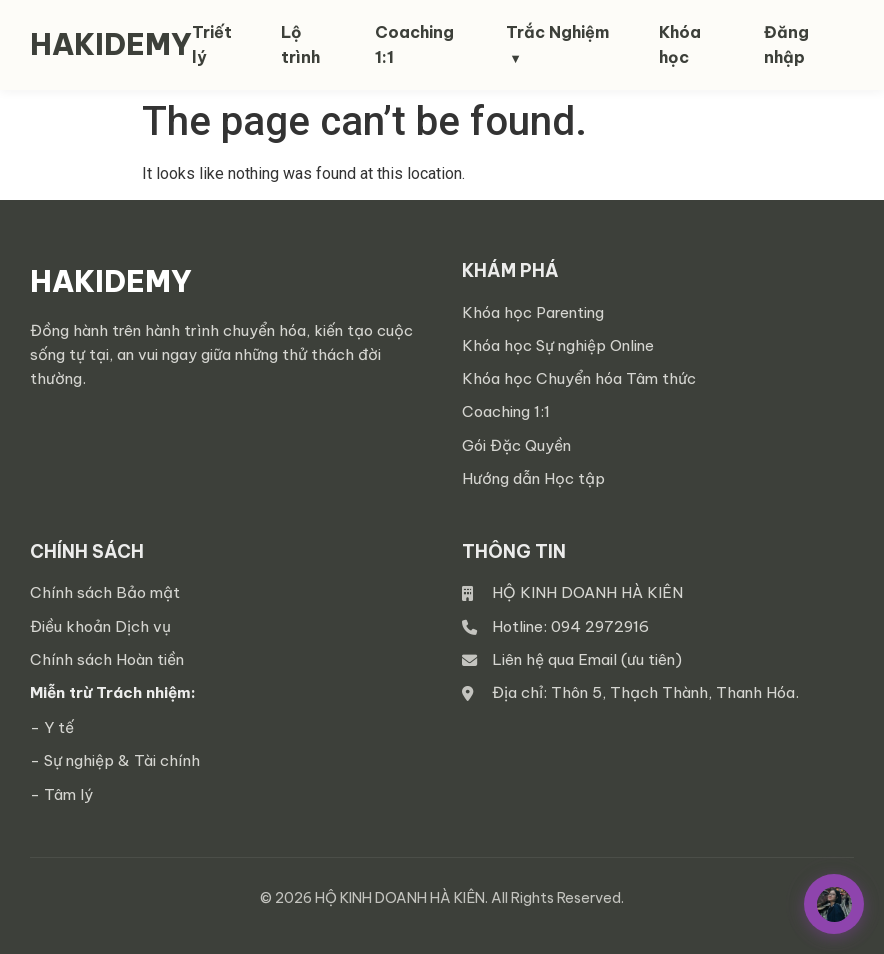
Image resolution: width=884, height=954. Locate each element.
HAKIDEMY (111, 44)
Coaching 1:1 (506, 411)
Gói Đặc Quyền (516, 445)
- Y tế (52, 727)
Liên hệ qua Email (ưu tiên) (587, 659)
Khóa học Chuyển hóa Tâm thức (579, 378)
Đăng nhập (786, 44)
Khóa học (680, 44)
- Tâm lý (61, 794)
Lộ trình (300, 44)
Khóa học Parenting (533, 312)
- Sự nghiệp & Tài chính (115, 760)
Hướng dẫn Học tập (533, 478)
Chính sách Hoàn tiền (107, 659)
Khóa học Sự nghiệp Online (558, 345)
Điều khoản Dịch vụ (100, 626)
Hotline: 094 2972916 (570, 626)
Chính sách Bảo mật (105, 592)
